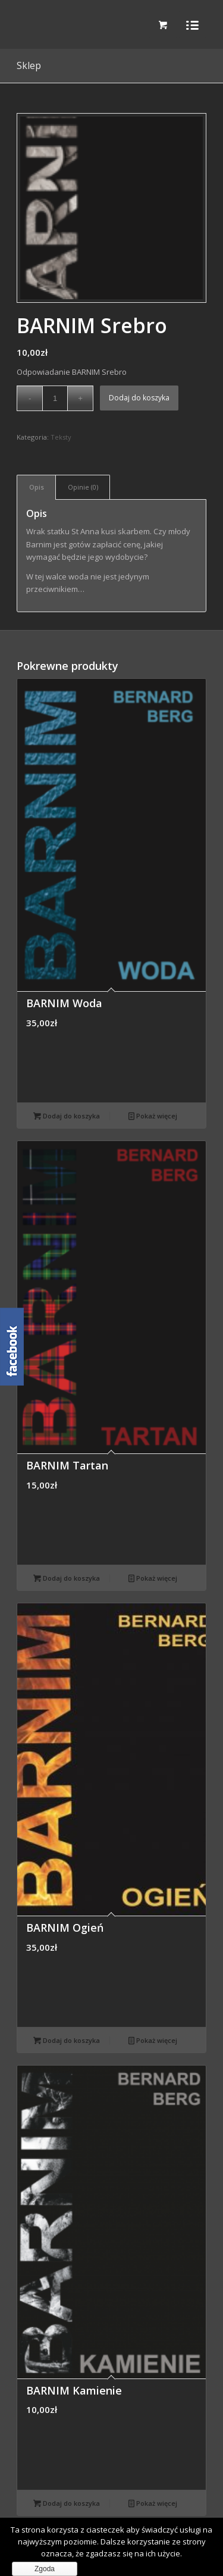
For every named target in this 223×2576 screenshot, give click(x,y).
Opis (36, 486)
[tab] (36, 487)
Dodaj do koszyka (139, 398)
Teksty (61, 437)
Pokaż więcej (152, 1115)
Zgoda (44, 2569)
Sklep (29, 65)
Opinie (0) (83, 486)
